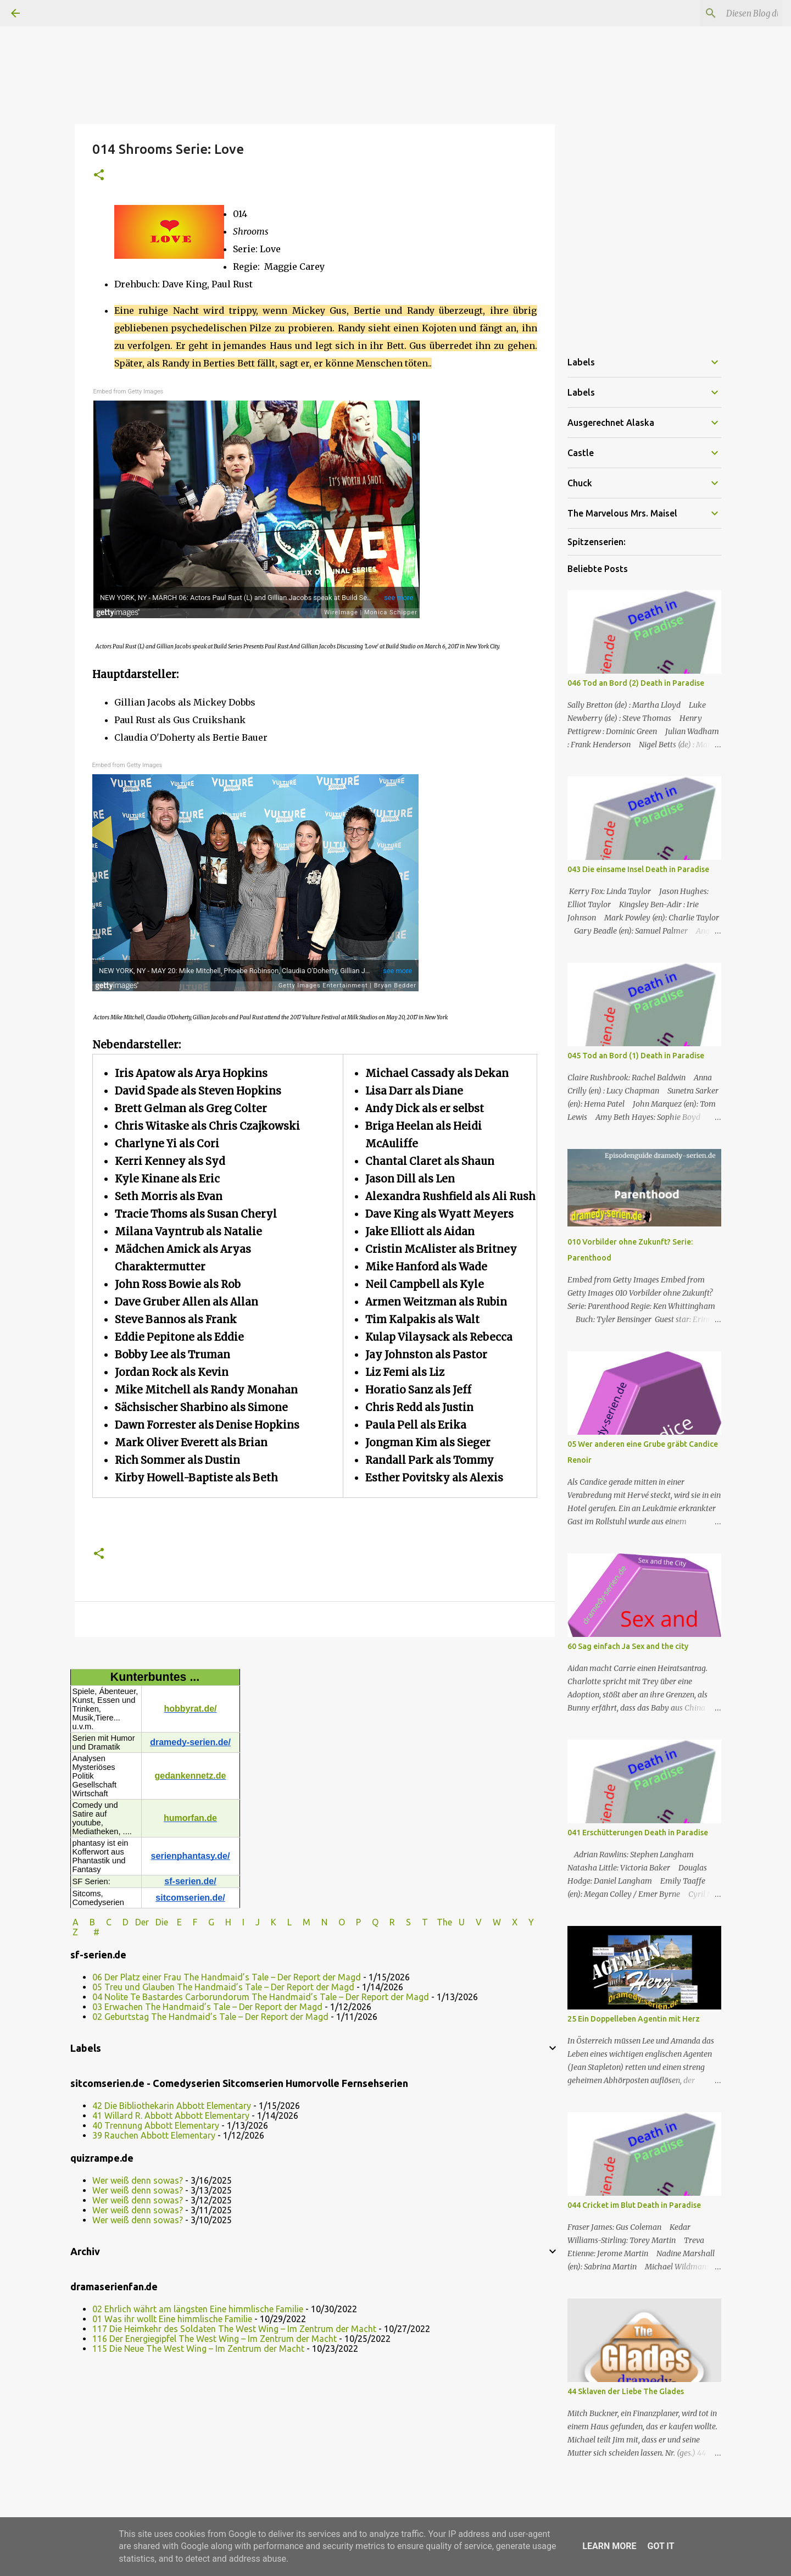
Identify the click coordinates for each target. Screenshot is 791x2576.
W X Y (514, 1922)
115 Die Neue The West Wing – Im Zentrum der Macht (198, 2348)
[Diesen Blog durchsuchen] (724, 13)
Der (142, 1922)
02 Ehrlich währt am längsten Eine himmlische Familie (197, 2309)
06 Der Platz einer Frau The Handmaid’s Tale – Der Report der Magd (226, 1977)
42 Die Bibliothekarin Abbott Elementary (171, 2106)
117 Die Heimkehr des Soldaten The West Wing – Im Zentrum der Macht (234, 2329)
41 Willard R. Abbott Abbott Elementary (170, 2115)
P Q (368, 1922)
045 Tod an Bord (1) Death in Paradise (635, 1055)
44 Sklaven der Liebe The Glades (625, 2391)
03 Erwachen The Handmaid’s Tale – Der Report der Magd (207, 2007)
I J (252, 1922)
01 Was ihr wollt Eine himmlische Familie (172, 2319)
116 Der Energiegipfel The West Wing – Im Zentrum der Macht (214, 2339)
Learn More (609, 2546)
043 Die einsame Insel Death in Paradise (638, 869)
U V (471, 1922)
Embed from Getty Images (128, 391)
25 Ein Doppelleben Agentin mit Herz (633, 2018)
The (444, 1922)
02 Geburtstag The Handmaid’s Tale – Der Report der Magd (210, 2017)
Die (161, 1922)
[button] (98, 175)
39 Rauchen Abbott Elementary (153, 2135)
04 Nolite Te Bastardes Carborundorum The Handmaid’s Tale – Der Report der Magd (260, 1997)
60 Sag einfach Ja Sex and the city (627, 1646)
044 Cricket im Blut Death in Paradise (634, 2205)
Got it (660, 2546)
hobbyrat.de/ (190, 1708)
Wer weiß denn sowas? (137, 2180)
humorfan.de (190, 1818)
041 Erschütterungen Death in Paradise (637, 1832)
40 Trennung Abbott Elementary (155, 2125)
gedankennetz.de (190, 1775)
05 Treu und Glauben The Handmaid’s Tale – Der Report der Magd (223, 1987)
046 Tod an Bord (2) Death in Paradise (635, 683)
